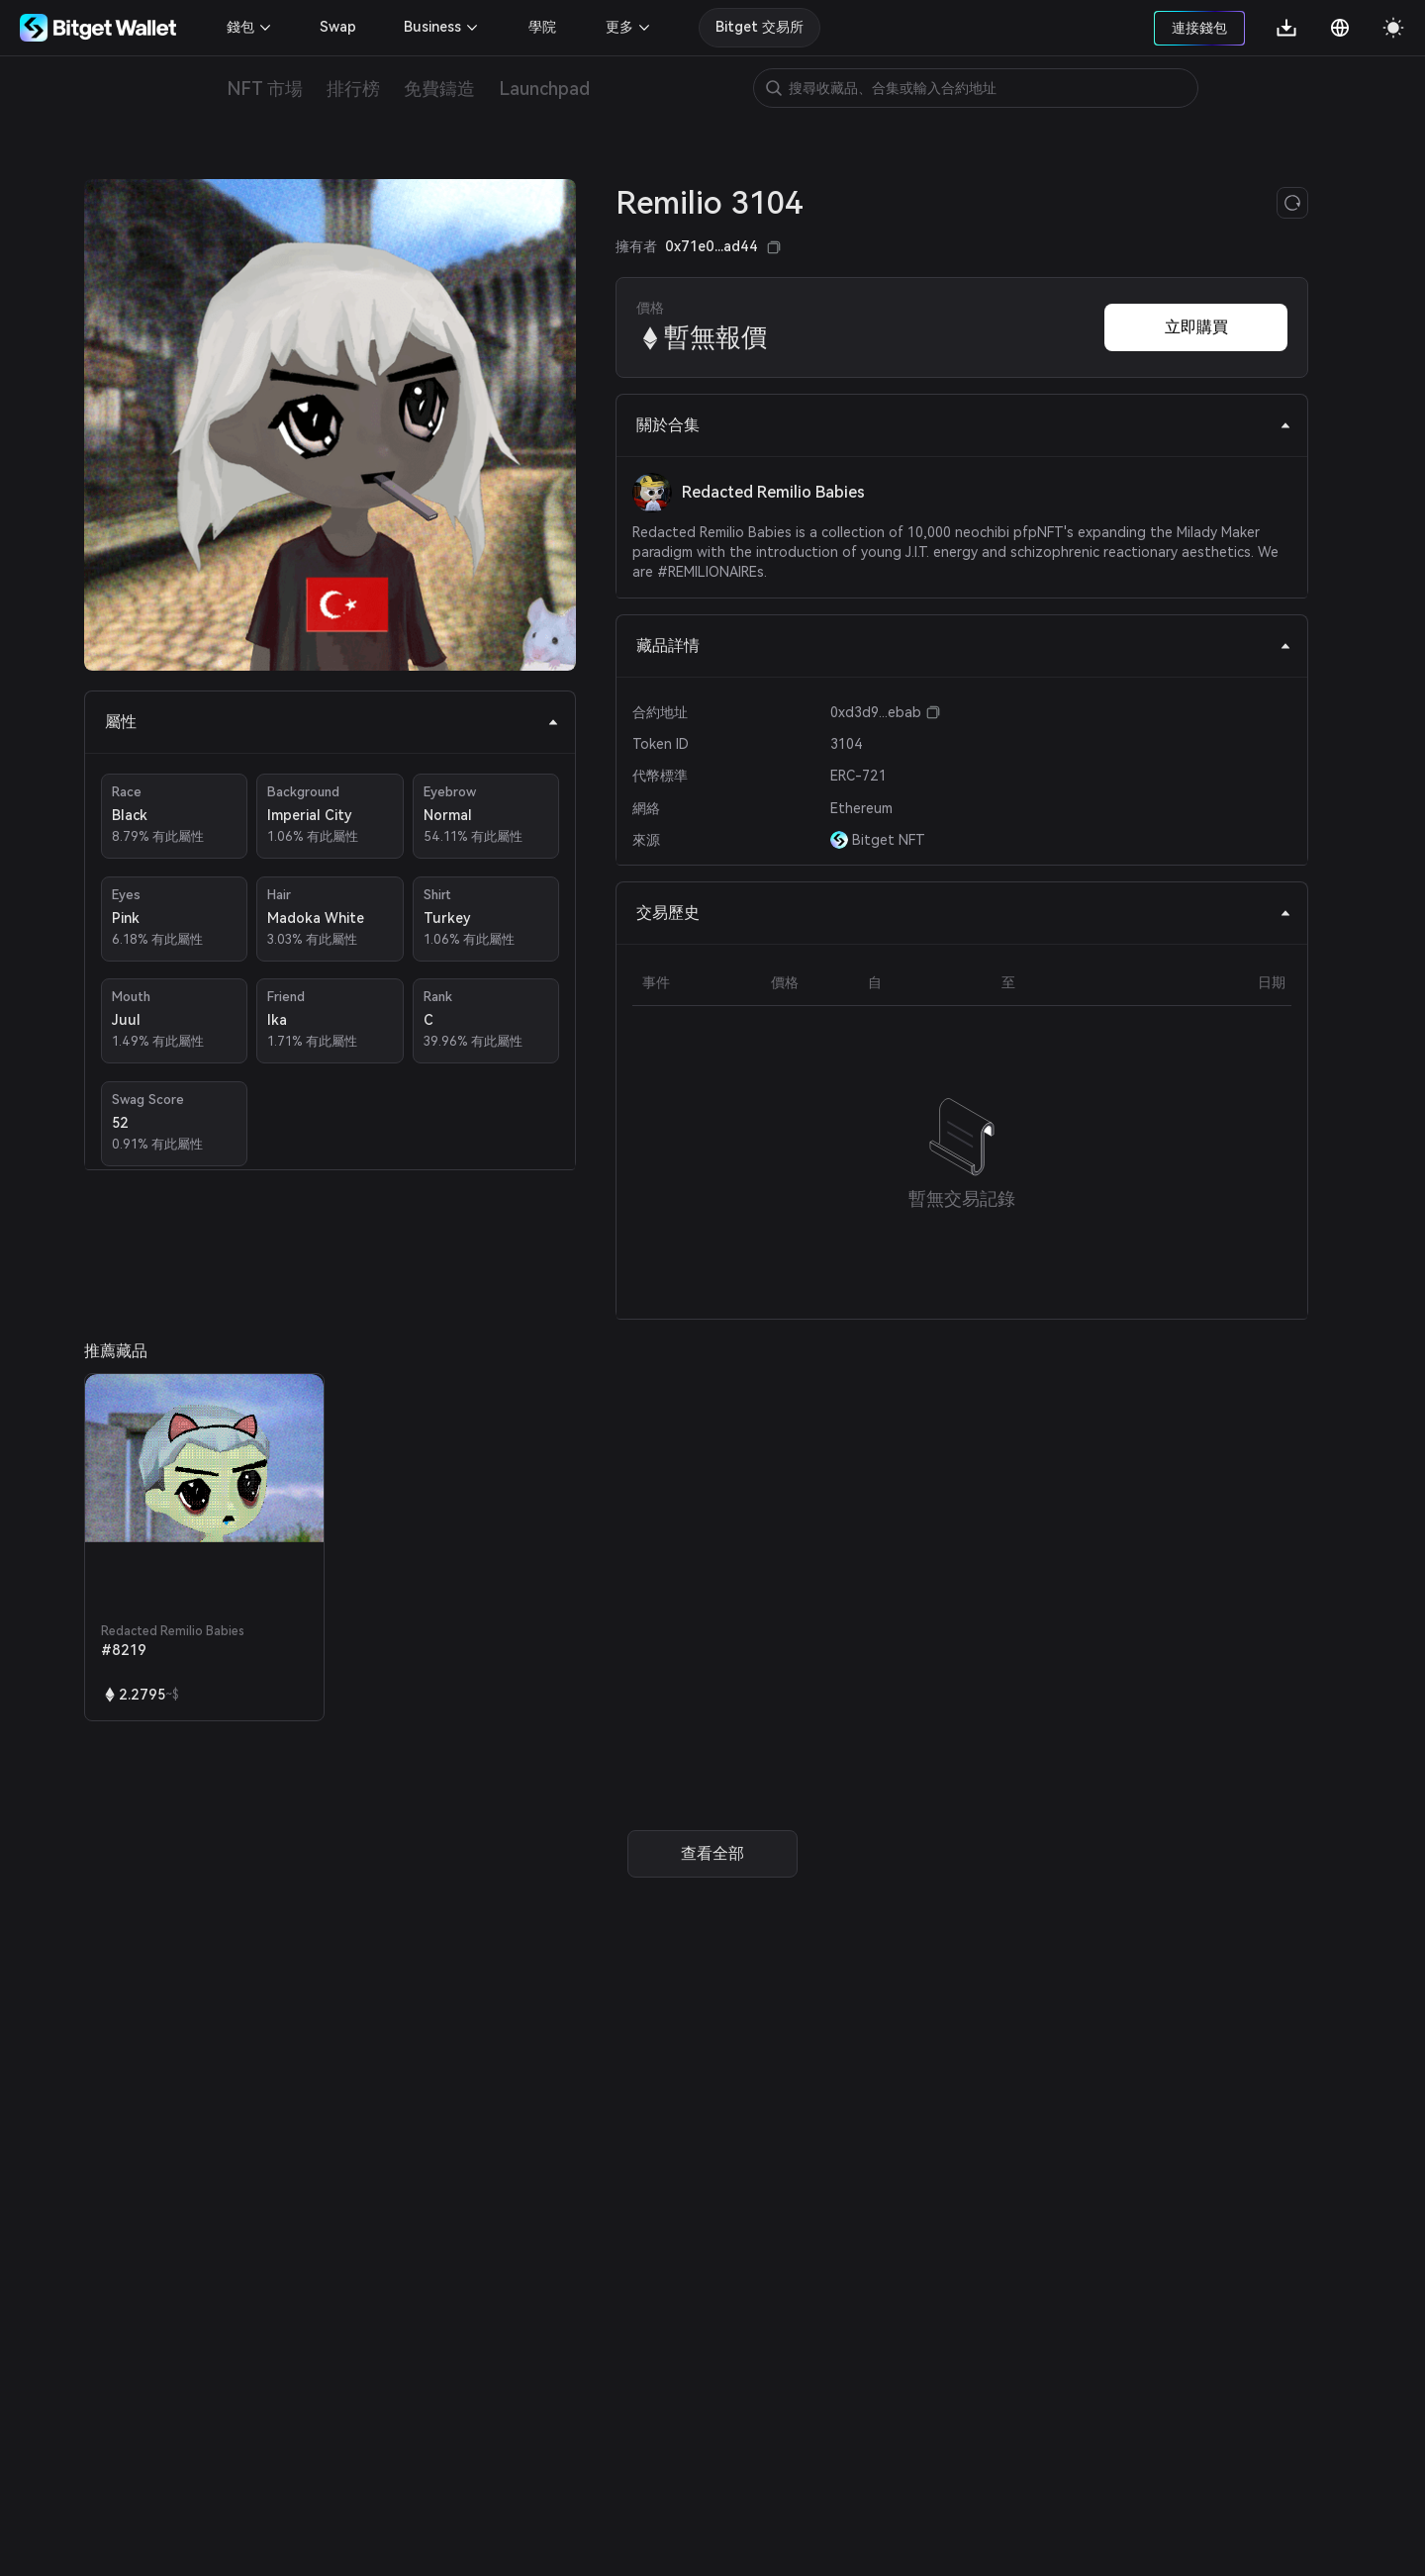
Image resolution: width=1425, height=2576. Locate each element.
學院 (542, 27)
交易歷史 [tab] (963, 912)
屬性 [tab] (332, 721)
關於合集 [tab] (963, 424)
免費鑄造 (439, 88)
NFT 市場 (265, 88)
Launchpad (544, 88)
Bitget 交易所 (759, 27)
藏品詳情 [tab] (963, 645)
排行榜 (353, 88)
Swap (338, 27)
